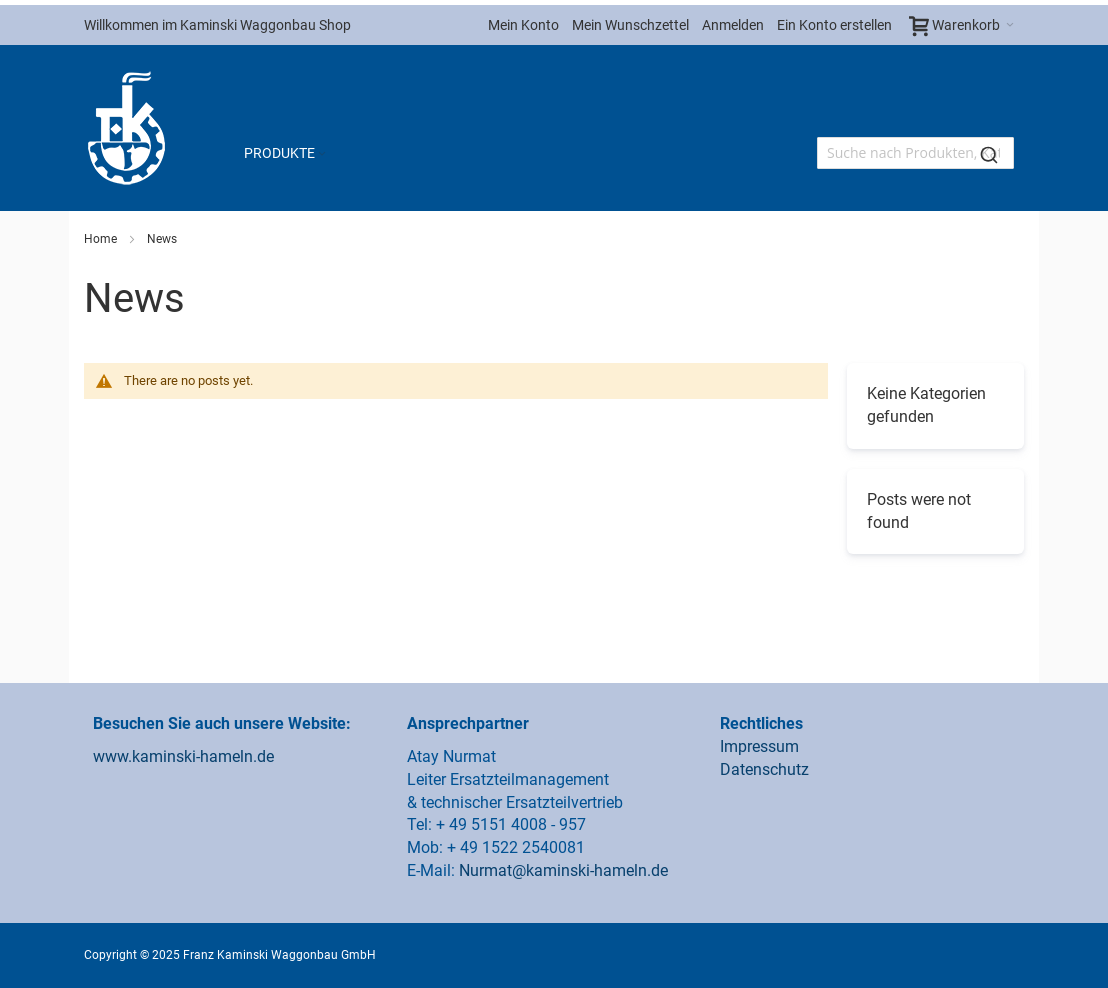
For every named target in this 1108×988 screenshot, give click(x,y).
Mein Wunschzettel (630, 25)
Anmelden (733, 25)
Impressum (759, 746)
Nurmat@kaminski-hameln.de (563, 870)
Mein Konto (523, 25)
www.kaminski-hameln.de (183, 756)
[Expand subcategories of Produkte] (322, 154)
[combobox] (915, 153)
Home (102, 239)
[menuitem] (286, 153)
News (162, 239)
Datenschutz (764, 769)
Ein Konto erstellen (834, 25)
